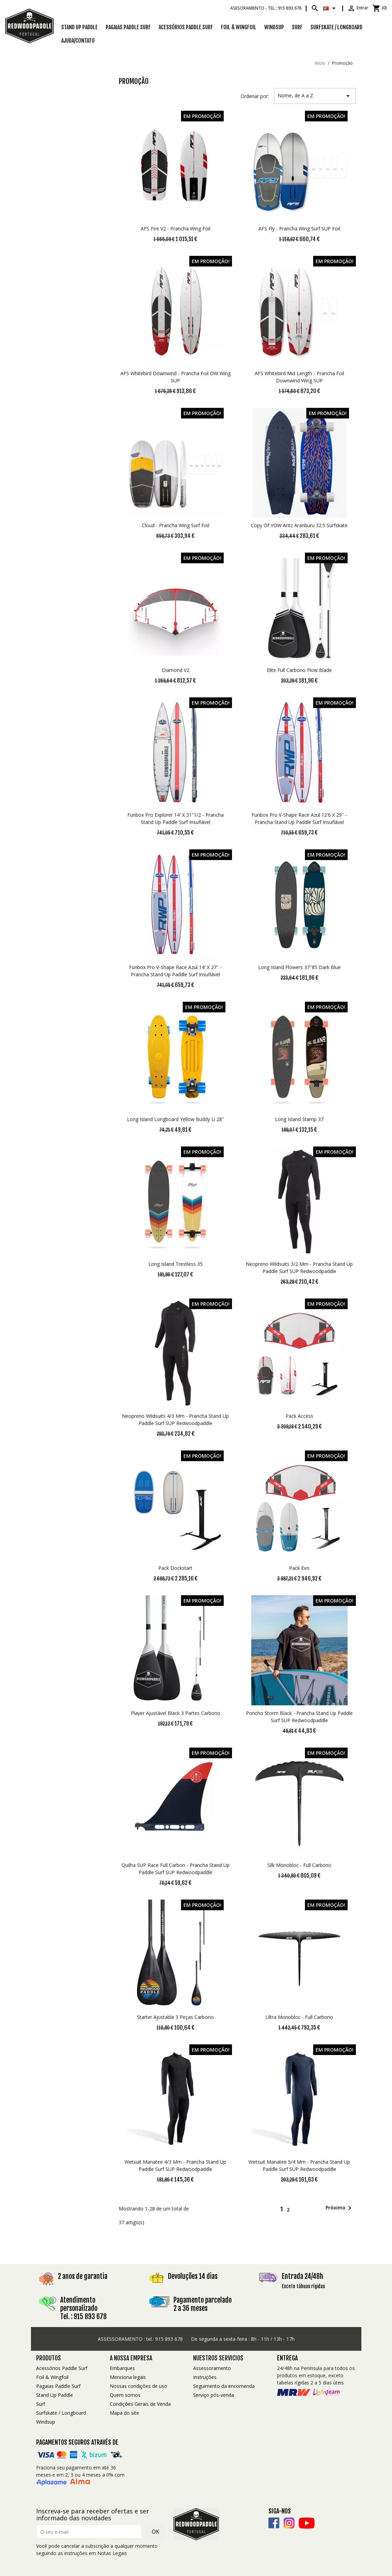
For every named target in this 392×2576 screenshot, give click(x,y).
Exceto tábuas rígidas (303, 2286)
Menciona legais (128, 2377)
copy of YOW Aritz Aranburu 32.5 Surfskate (299, 525)
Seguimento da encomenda (224, 2386)
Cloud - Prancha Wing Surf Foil (175, 525)
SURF (297, 27)
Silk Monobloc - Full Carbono (299, 1865)
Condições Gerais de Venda (140, 2404)
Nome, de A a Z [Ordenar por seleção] (315, 96)
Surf (40, 2404)
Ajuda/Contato (78, 40)
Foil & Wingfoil (238, 27)
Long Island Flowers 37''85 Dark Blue (299, 967)
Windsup (274, 27)
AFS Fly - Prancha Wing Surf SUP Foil (299, 228)
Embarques (122, 2368)
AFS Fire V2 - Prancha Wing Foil (175, 228)
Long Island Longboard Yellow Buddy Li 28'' (175, 1119)
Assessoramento (212, 2368)
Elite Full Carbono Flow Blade (299, 670)
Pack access (299, 1416)
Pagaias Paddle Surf (128, 27)
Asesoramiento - (265, 8)
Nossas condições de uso (138, 2386)
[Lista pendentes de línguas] (330, 8)
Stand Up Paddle (79, 27)
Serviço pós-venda (213, 2395)
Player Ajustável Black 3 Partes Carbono (175, 1713)
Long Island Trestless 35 (175, 1264)
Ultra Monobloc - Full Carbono (299, 2017)
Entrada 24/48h (302, 2276)
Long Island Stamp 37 (299, 1119)
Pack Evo (299, 1568)
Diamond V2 (175, 670)
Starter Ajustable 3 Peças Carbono (175, 2017)
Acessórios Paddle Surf (186, 27)
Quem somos (125, 2395)
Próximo (340, 2208)
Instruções (204, 2377)
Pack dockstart (175, 1568)
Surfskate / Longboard (61, 2413)
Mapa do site (124, 2413)
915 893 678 (169, 2339)
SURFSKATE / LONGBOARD (336, 27)
